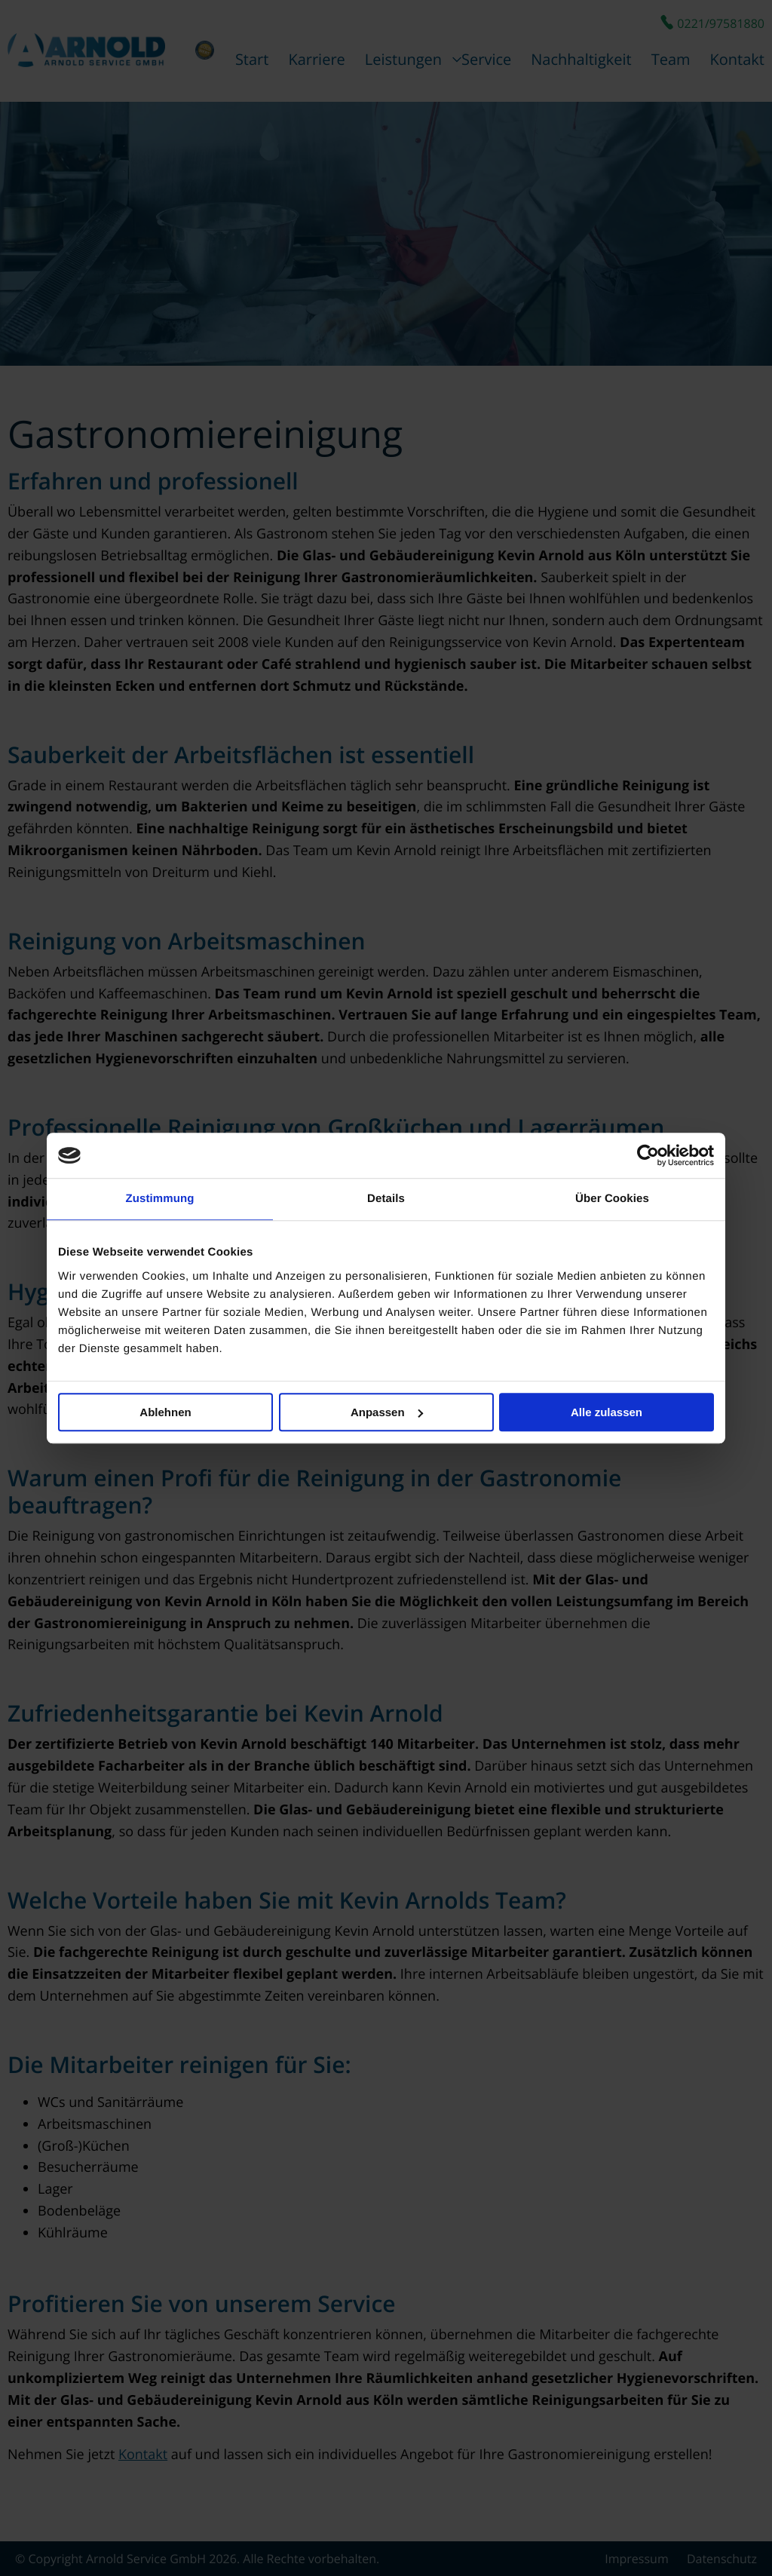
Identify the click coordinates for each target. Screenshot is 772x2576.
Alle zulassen (606, 1412)
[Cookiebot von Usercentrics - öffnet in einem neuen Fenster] (648, 1155)
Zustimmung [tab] (160, 1198)
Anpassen (387, 1412)
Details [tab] (386, 1198)
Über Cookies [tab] (612, 1198)
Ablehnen (165, 1412)
